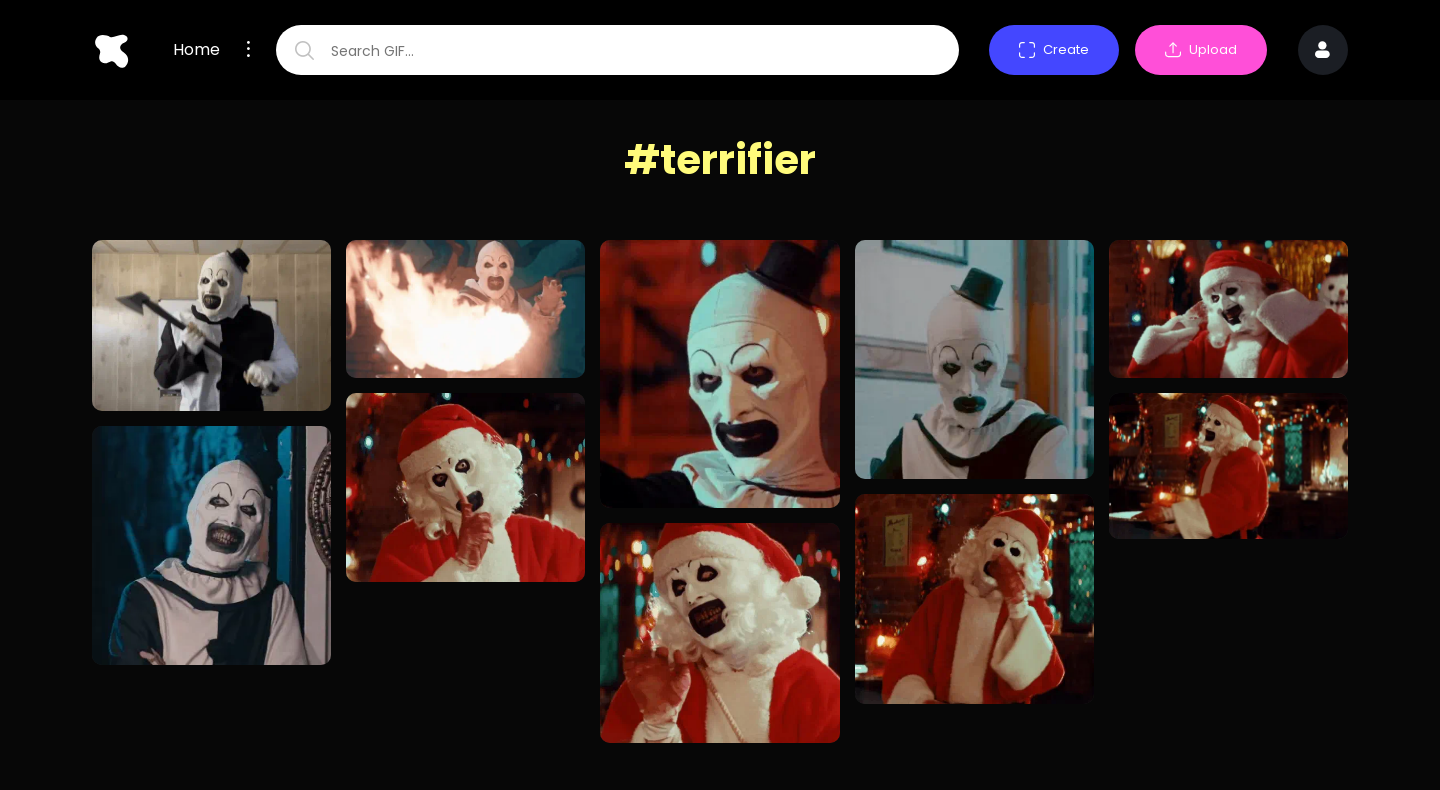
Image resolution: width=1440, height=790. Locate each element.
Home (196, 50)
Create (1054, 49)
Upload (1201, 49)
